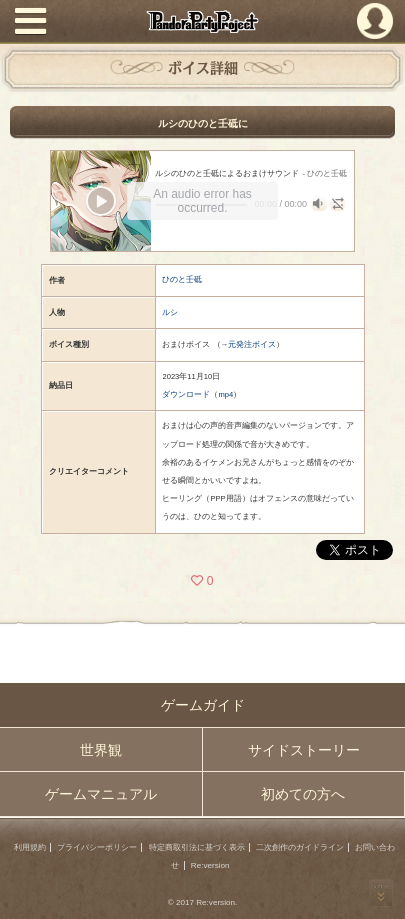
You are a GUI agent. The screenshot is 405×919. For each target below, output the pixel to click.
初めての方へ (303, 794)
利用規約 (30, 847)
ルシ (170, 312)
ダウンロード (186, 394)
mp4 (225, 394)
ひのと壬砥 (182, 279)
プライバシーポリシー (97, 847)
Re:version (210, 865)
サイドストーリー (304, 750)
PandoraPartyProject (203, 21)
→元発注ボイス (249, 344)
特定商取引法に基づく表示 (197, 847)
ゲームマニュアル (101, 794)
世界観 (101, 750)
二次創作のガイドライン (300, 847)
